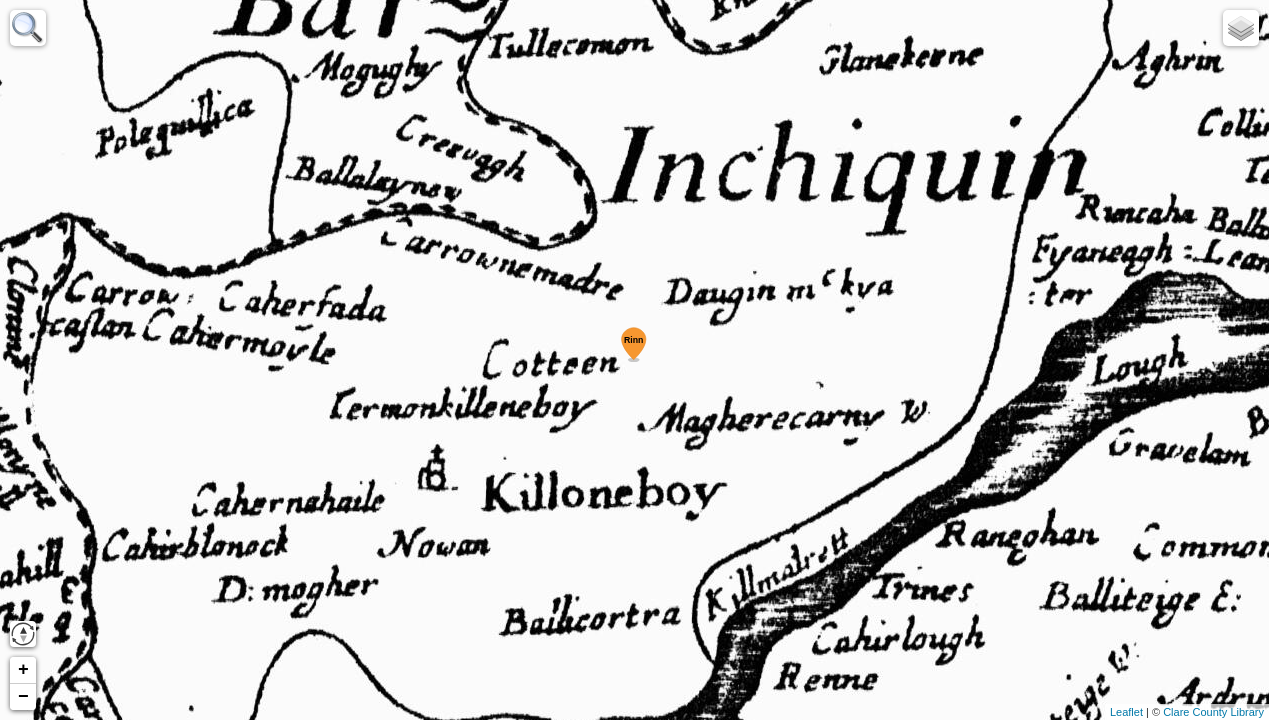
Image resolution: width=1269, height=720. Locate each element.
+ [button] (23, 670)
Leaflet (1126, 712)
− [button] (23, 697)
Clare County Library (1213, 712)
